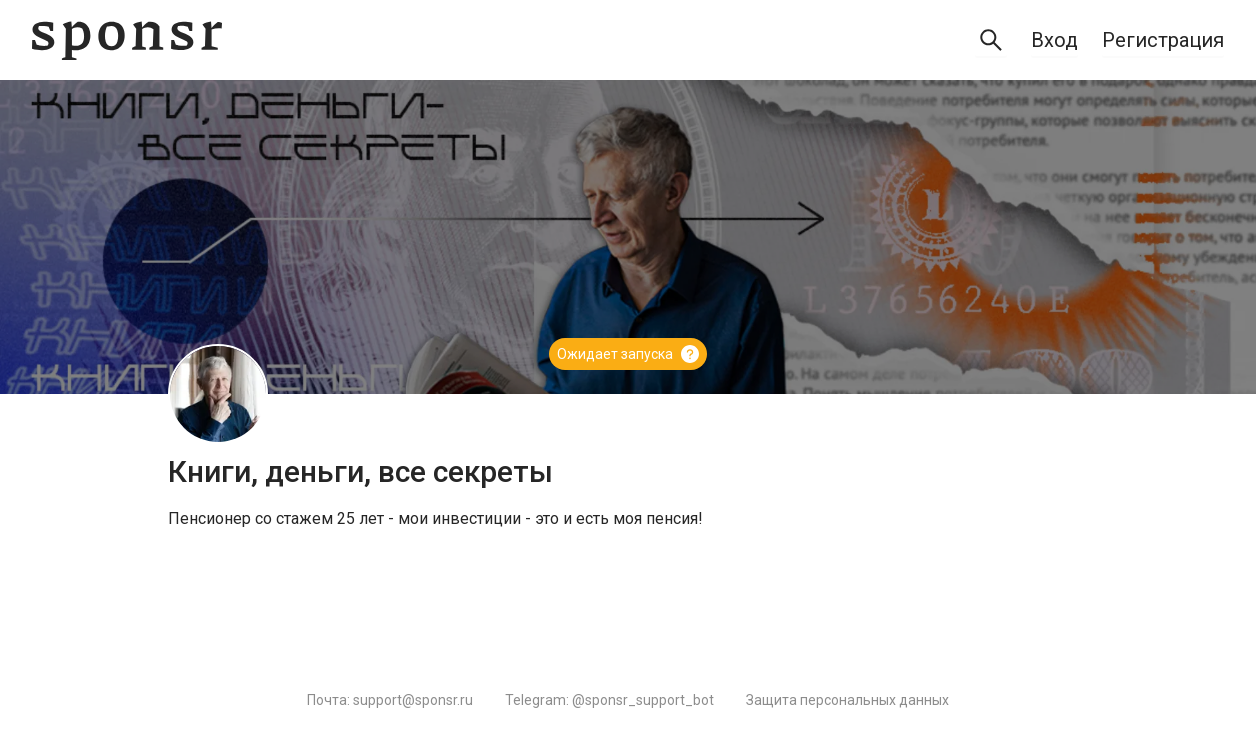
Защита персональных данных (847, 700)
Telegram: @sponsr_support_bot (609, 700)
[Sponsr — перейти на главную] (127, 40)
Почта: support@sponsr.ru (390, 700)
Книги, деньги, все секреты (360, 471)
